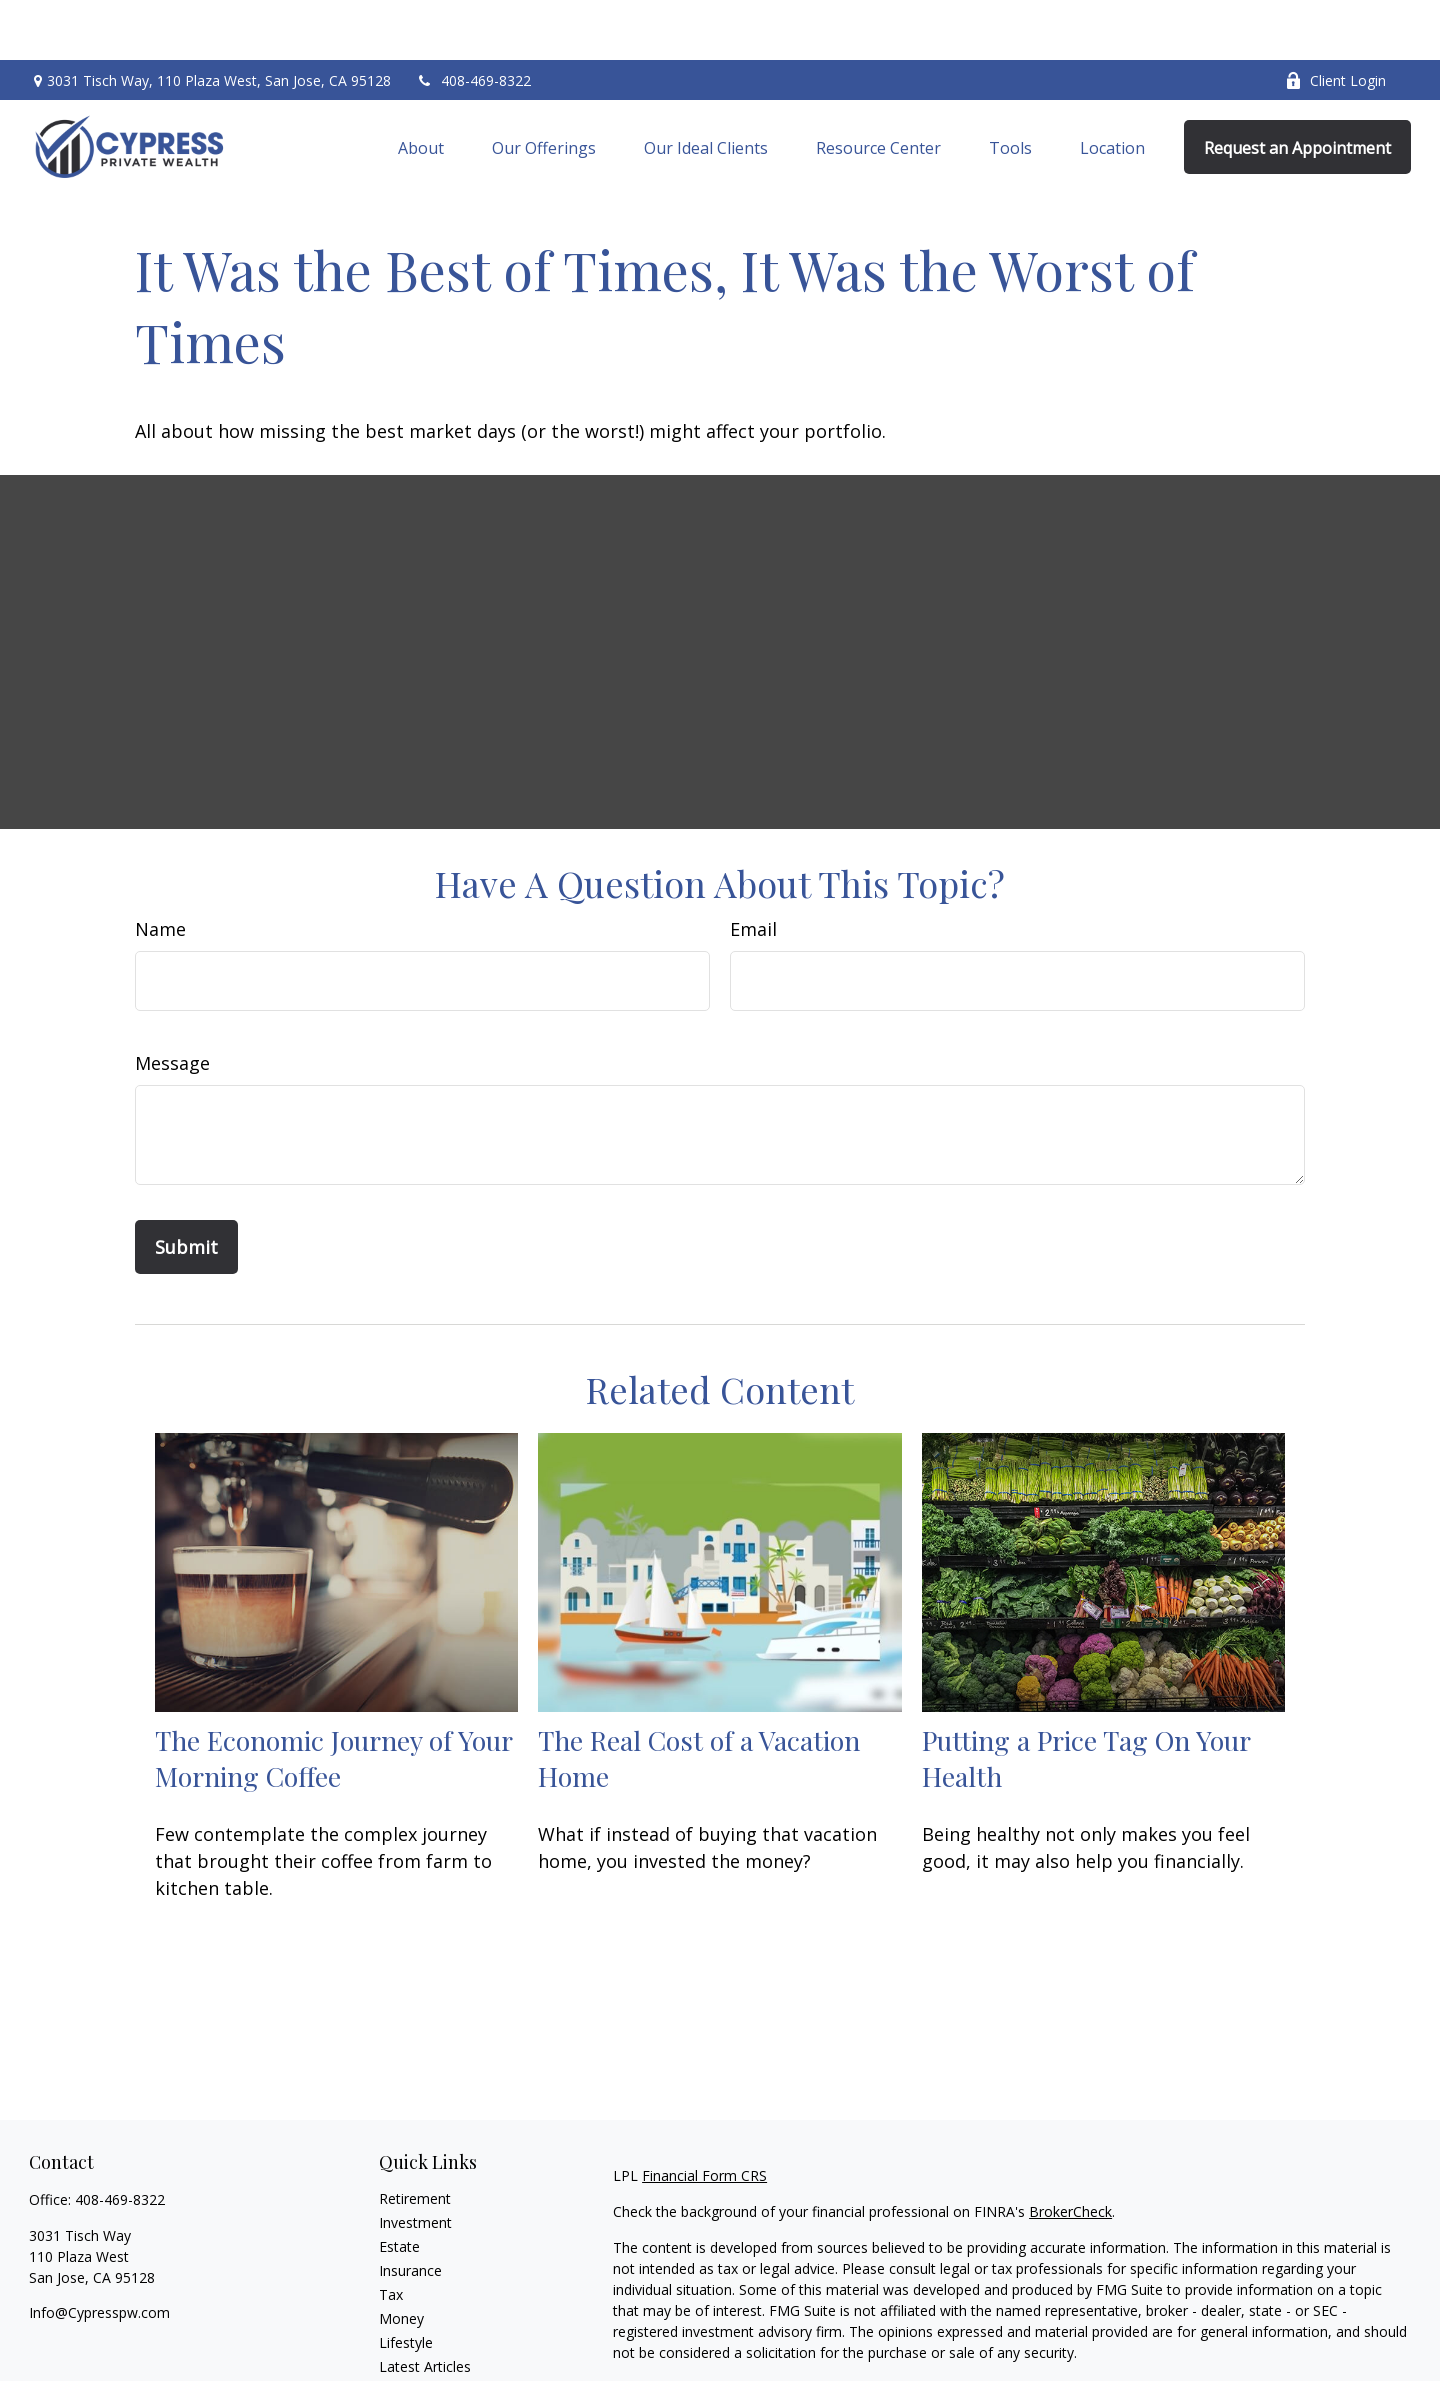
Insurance (410, 2210)
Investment (415, 2162)
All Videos (410, 2330)
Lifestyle (406, 2282)
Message (172, 1003)
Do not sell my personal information (1198, 2349)
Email (753, 869)
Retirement (415, 2138)
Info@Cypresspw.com (99, 2252)
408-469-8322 (473, 20)
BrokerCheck (1070, 2151)
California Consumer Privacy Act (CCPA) (1273, 2328)
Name (160, 869)
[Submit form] (186, 1187)
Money (401, 2258)
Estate (399, 2186)
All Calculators (424, 2354)
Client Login (1335, 20)
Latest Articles (425, 2306)
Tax (391, 2234)
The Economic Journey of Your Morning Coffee (333, 1698)
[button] (421, 87)
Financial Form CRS (704, 2115)
